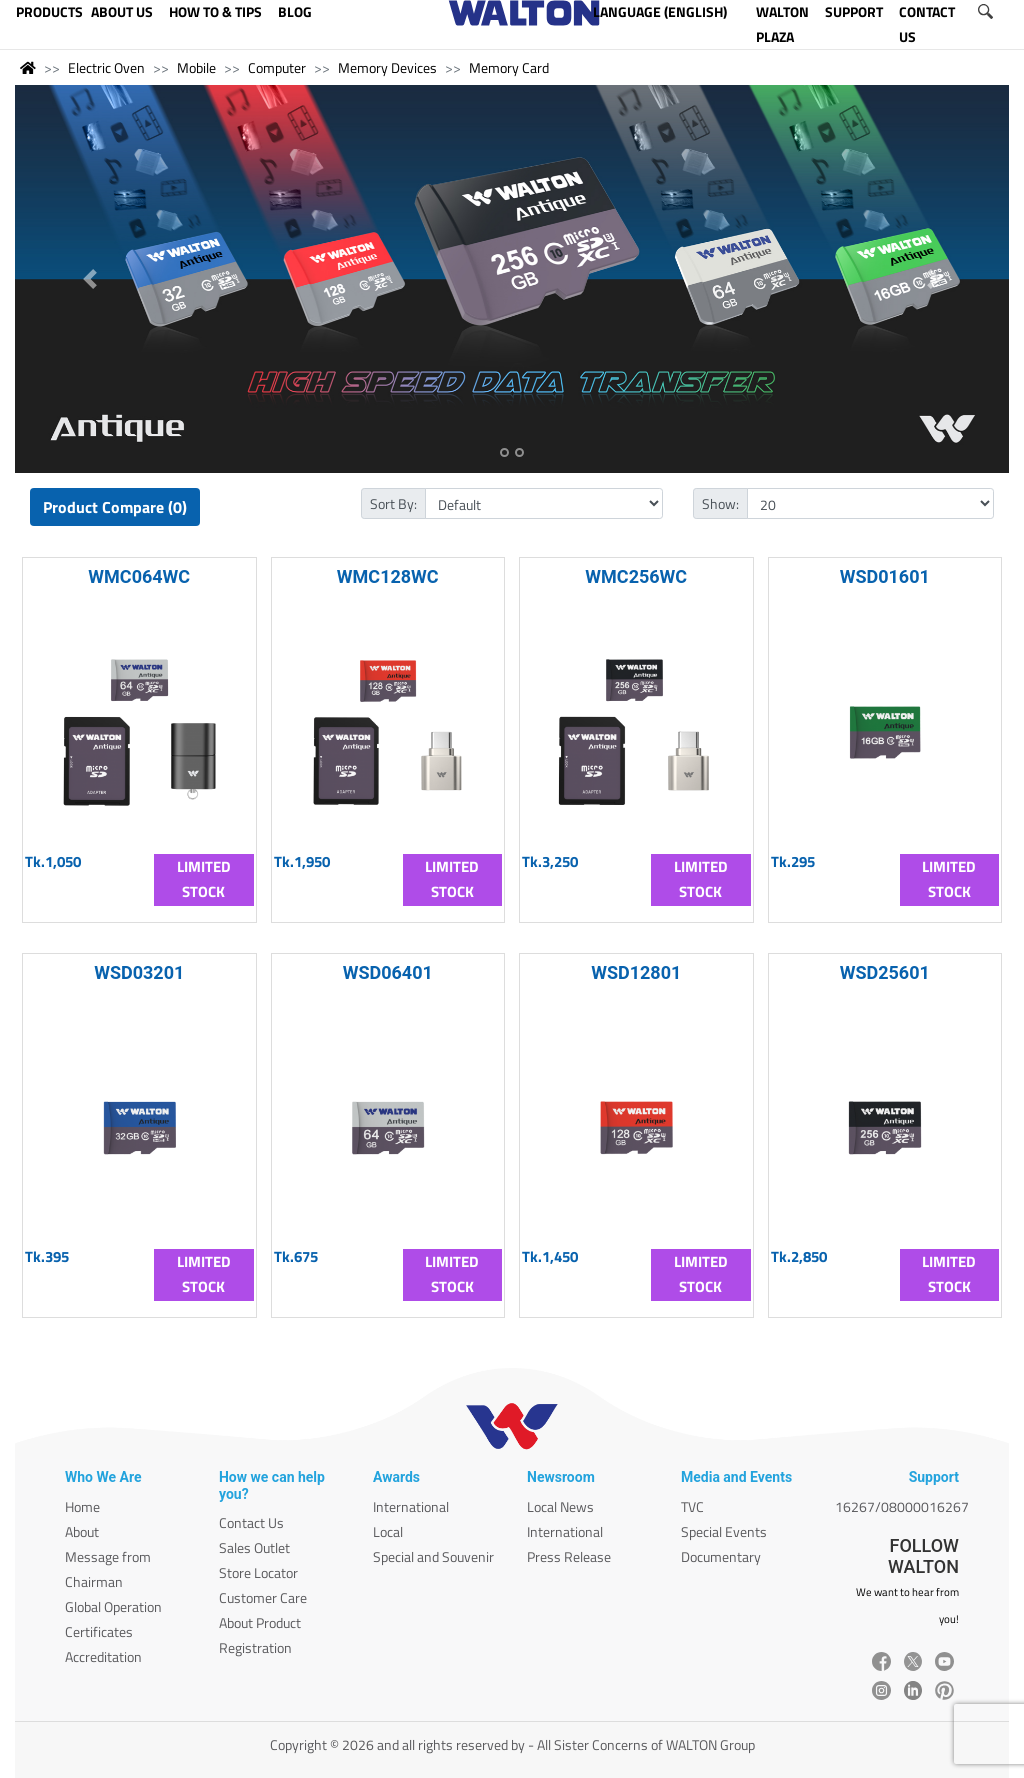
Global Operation (113, 1606)
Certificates (99, 1631)
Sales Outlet (254, 1547)
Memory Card (509, 67)
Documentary (721, 1556)
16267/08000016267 (902, 1506)
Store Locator (258, 1572)
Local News (560, 1506)
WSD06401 (388, 972)
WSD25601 (885, 972)
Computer (277, 67)
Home (82, 1506)
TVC (692, 1506)
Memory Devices (387, 67)
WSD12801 (636, 972)
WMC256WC (636, 576)
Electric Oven (106, 67)
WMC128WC (388, 576)
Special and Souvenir (433, 1556)
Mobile (196, 67)
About (82, 1531)
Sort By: (393, 503)
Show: (720, 503)
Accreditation (103, 1656)
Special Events (724, 1531)
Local (388, 1531)
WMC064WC (139, 576)
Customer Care (263, 1597)
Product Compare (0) (115, 507)
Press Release (569, 1556)
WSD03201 (139, 972)
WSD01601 (885, 576)
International (411, 1506)
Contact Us (251, 1522)
